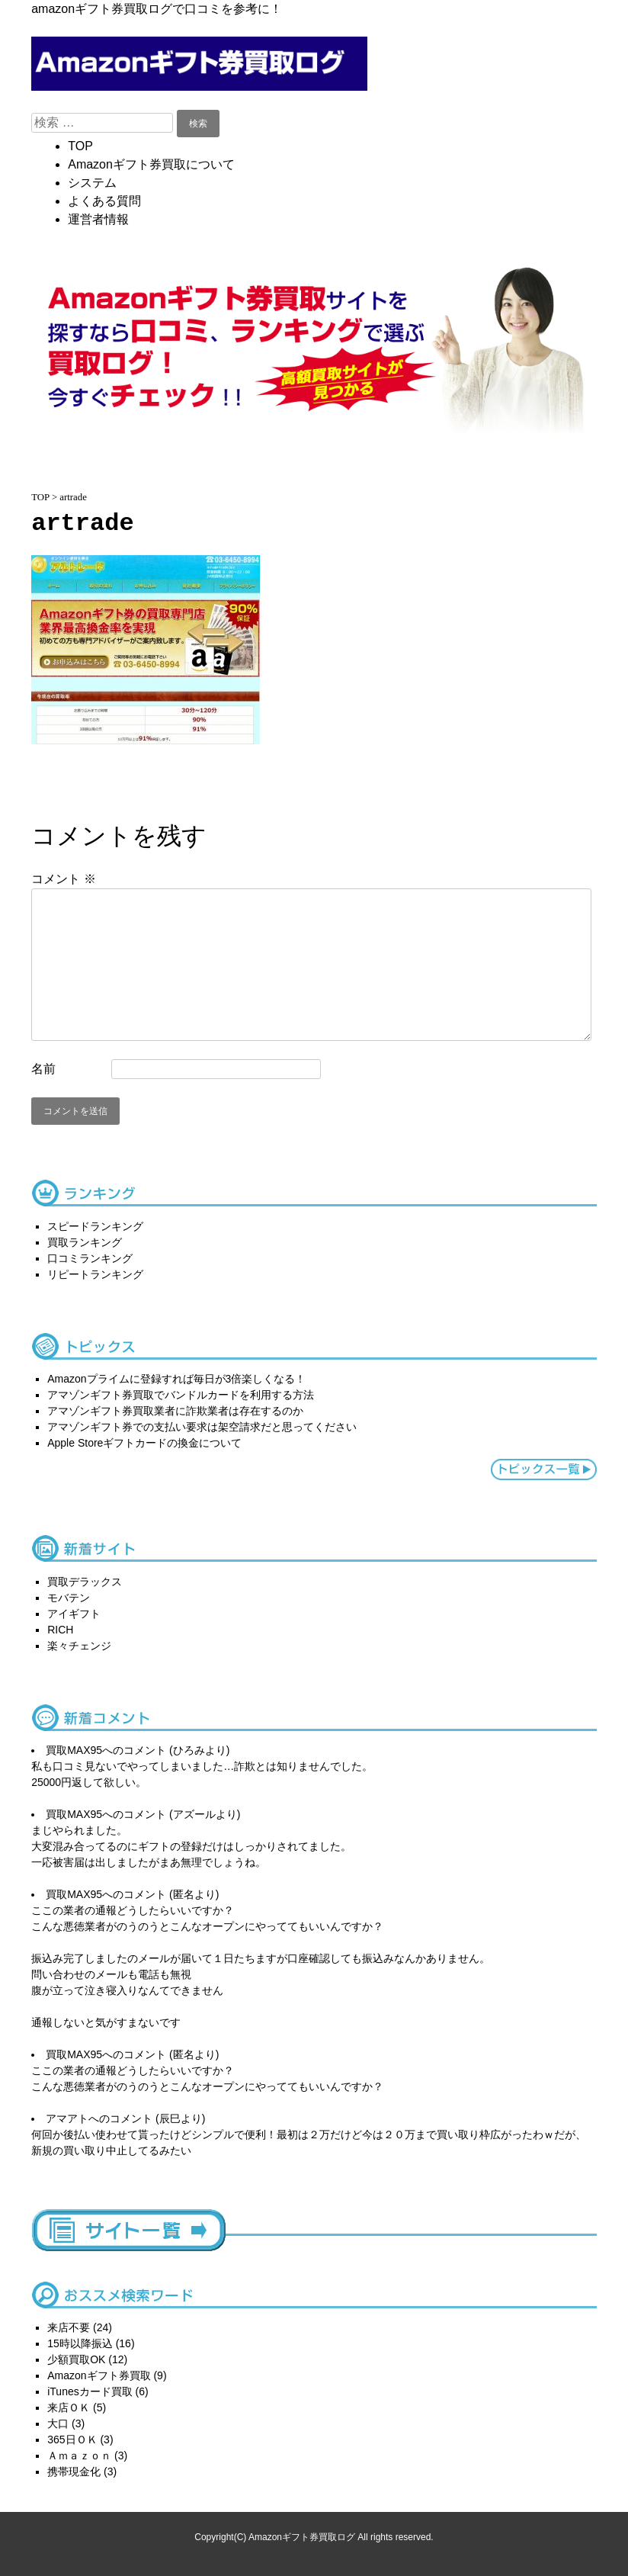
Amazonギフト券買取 (98, 2375)
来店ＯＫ (68, 2407)
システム (92, 182)
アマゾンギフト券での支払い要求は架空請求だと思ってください (202, 1427)
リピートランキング (95, 1274)
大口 (58, 2423)
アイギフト (74, 1614)
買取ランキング (84, 1242)
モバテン (68, 1598)
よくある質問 (104, 200)
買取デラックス (84, 1581)
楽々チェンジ (79, 1646)
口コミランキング (90, 1258)
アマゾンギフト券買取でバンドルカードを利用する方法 (180, 1395)
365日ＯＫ (72, 2439)
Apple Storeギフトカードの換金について (144, 1443)
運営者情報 (98, 219)
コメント (63, 878)
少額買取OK (76, 2359)
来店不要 (68, 2327)
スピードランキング (95, 1226)
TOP (80, 146)
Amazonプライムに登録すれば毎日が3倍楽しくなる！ (176, 1379)
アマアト (67, 2118)
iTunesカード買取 (90, 2391)
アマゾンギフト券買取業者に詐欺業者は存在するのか (175, 1411)
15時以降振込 (80, 2343)
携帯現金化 (74, 2471)
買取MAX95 (74, 1750)
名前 (43, 1068)
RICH (60, 1630)
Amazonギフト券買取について (151, 164)
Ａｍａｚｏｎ (79, 2455)
